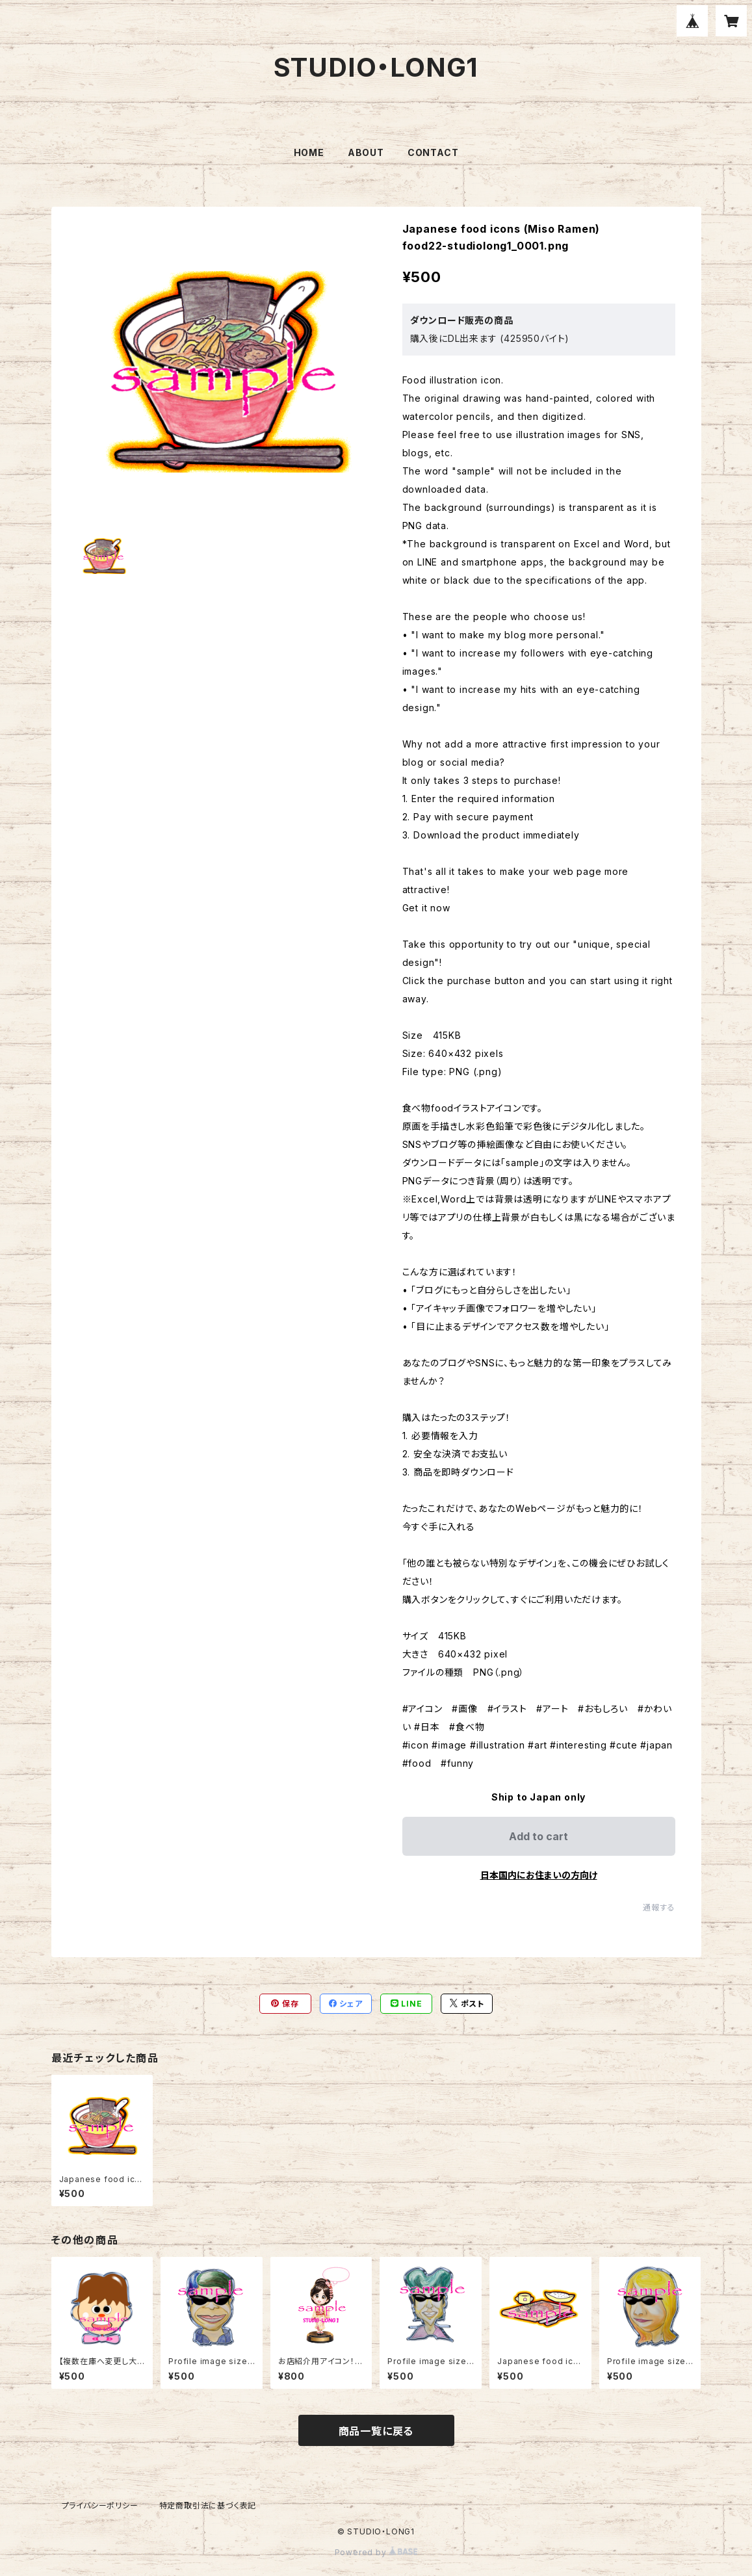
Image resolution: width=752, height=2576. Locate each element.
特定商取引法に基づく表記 (208, 2505)
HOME (309, 152)
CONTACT (433, 152)
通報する (659, 1907)
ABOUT (366, 152)
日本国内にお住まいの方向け (538, 1874)
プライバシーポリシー (100, 2505)
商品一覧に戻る (376, 2431)
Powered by (376, 2552)
